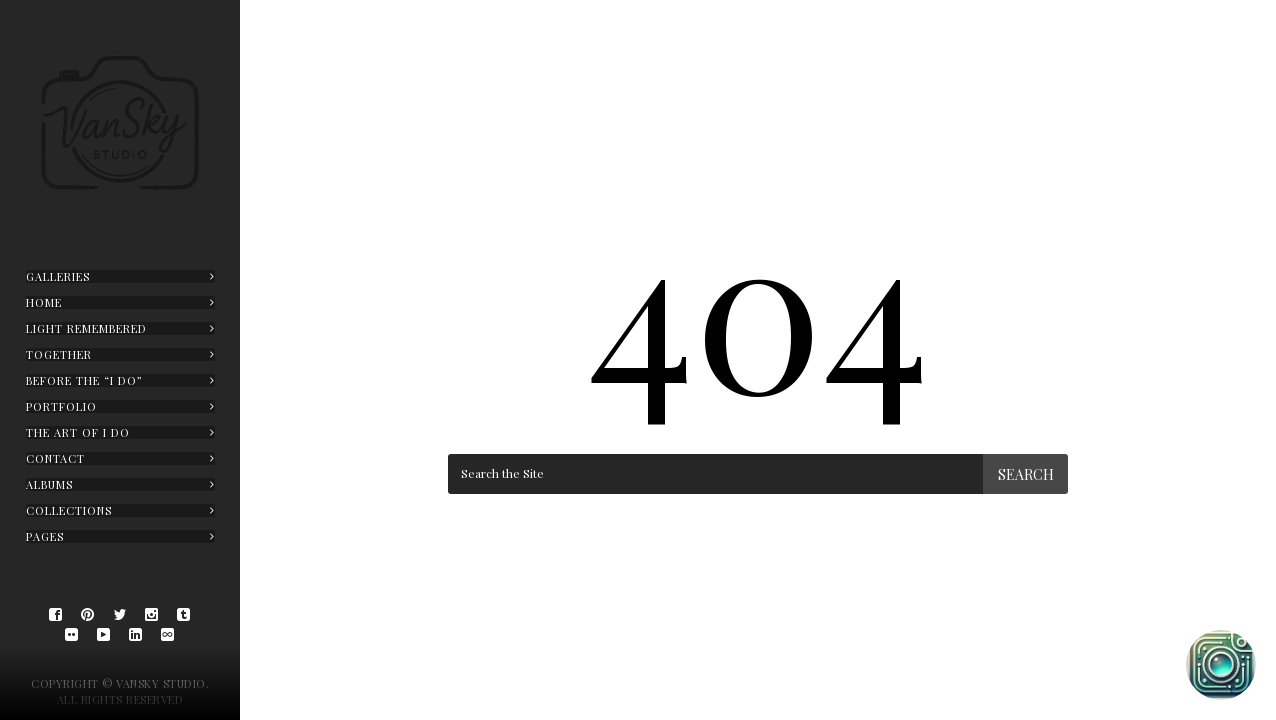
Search (1026, 474)
